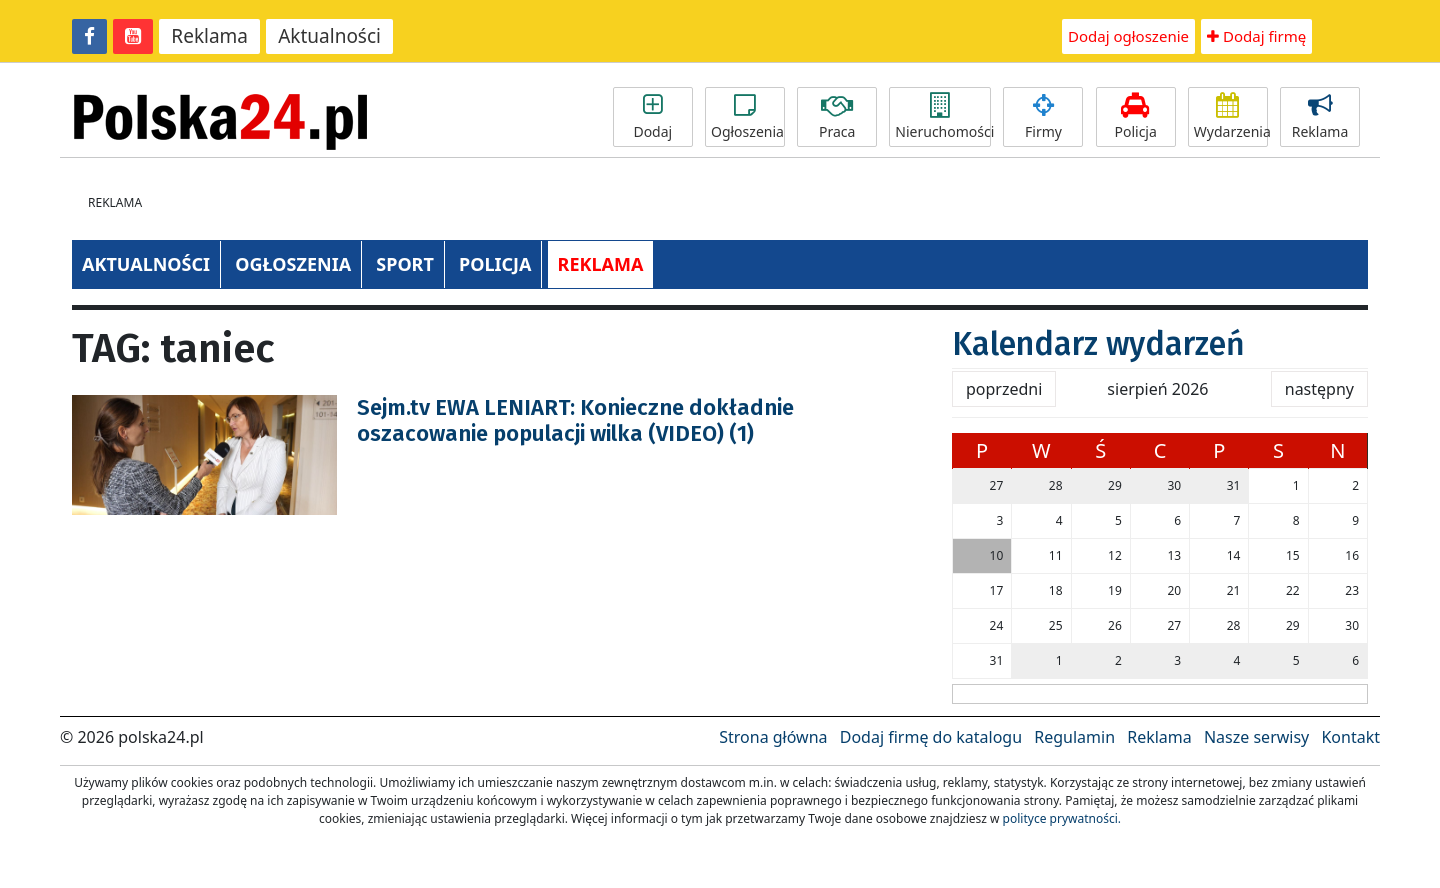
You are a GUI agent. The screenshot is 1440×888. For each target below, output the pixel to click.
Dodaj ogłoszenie (1128, 36)
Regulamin (1074, 737)
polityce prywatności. (1062, 818)
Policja (1136, 117)
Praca (837, 117)
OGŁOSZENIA (293, 264)
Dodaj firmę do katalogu (931, 737)
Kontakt (1350, 737)
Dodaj (653, 117)
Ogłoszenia (747, 117)
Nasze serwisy (1256, 737)
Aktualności (329, 36)
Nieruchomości (943, 117)
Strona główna (773, 737)
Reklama (209, 36)
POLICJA (495, 264)
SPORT (405, 264)
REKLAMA (601, 264)
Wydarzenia (1231, 117)
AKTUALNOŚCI (146, 264)
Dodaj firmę (1256, 36)
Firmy (1043, 117)
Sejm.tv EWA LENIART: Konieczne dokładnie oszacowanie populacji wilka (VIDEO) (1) (575, 420)
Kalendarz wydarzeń (1098, 344)
